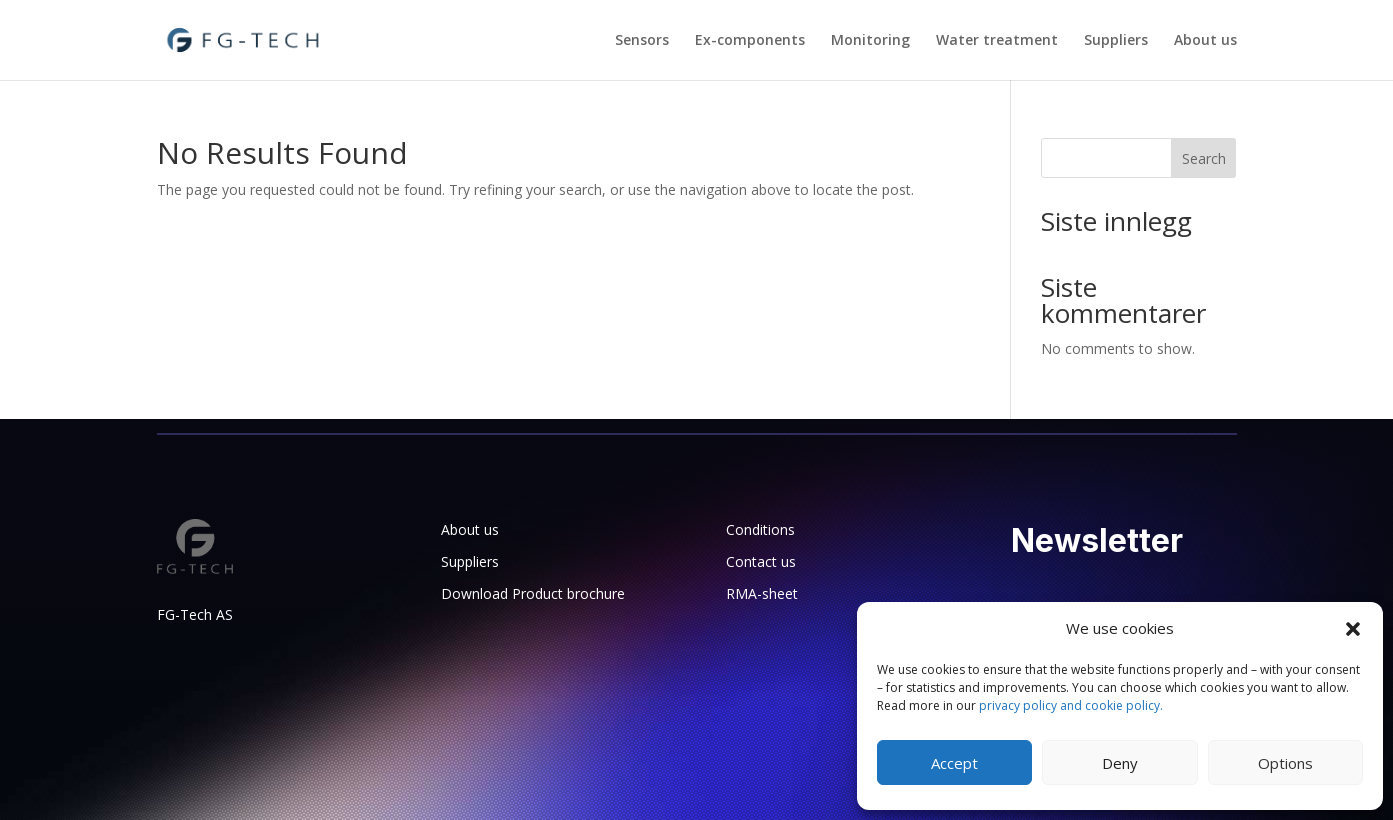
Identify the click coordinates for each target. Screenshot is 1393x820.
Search (1204, 158)
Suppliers (1116, 41)
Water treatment (997, 41)
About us (1205, 41)
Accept (954, 763)
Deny (1120, 763)
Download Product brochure (533, 593)
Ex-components (750, 41)
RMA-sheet (762, 593)
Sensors (642, 41)
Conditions (760, 529)
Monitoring (870, 41)
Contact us (761, 561)
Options (1285, 763)
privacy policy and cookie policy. (1071, 705)
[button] (1353, 629)
